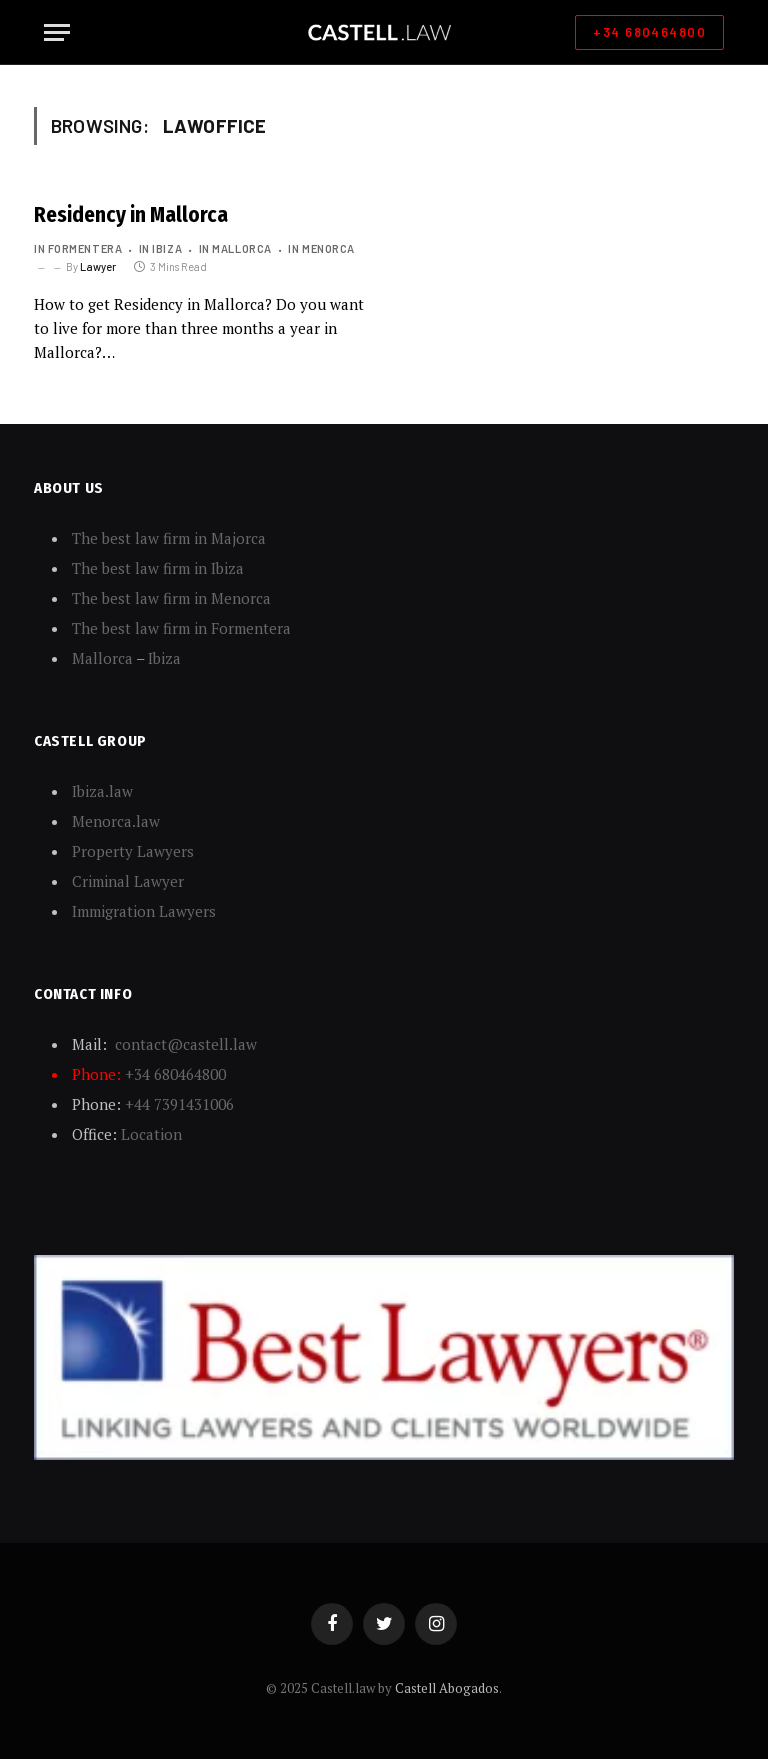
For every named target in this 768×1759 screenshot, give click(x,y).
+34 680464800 (649, 32)
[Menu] (57, 32)
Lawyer (98, 266)
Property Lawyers (133, 851)
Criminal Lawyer (128, 881)
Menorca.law (116, 821)
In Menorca (321, 248)
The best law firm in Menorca (171, 598)
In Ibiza (160, 248)
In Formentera (78, 248)
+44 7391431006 (179, 1104)
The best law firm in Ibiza (158, 568)
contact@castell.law (186, 1044)
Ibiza (164, 658)
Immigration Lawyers (144, 911)
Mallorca (102, 658)
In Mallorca (235, 248)
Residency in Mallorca (131, 215)
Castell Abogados (447, 1688)
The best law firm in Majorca (169, 538)
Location (151, 1134)
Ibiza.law (102, 791)
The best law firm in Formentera (181, 628)
